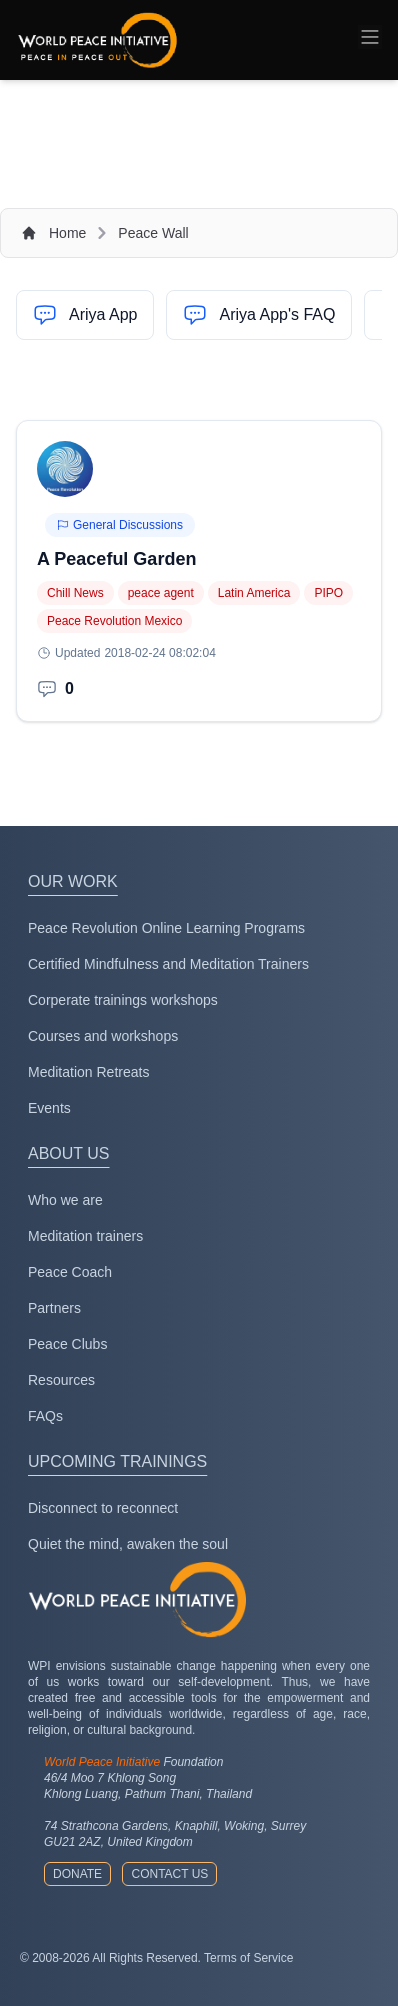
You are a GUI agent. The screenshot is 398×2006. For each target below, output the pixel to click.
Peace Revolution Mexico (114, 621)
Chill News (75, 593)
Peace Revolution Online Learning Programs (166, 928)
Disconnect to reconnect (103, 1508)
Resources (61, 1380)
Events (49, 1108)
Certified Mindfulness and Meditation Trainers (168, 964)
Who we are (65, 1200)
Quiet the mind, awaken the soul (128, 1544)
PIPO (328, 593)
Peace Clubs (67, 1344)
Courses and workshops (103, 1036)
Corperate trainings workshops (123, 1000)
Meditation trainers (85, 1236)
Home (67, 233)
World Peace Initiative (102, 1762)
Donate (77, 1874)
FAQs (45, 1416)
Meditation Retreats (88, 1072)
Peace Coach (70, 1272)
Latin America (254, 593)
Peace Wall (153, 233)
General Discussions (120, 525)
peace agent (161, 593)
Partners (54, 1308)
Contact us (169, 1874)
